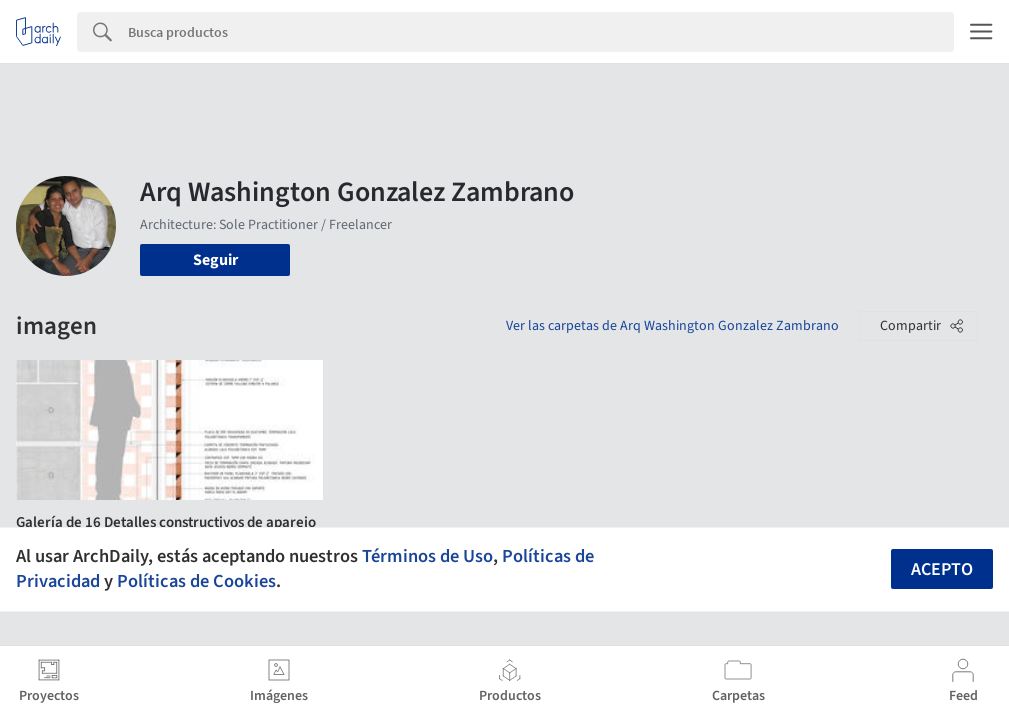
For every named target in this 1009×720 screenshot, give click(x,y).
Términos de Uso (427, 556)
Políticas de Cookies (196, 581)
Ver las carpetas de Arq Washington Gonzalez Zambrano (672, 326)
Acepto (942, 569)
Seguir (215, 260)
